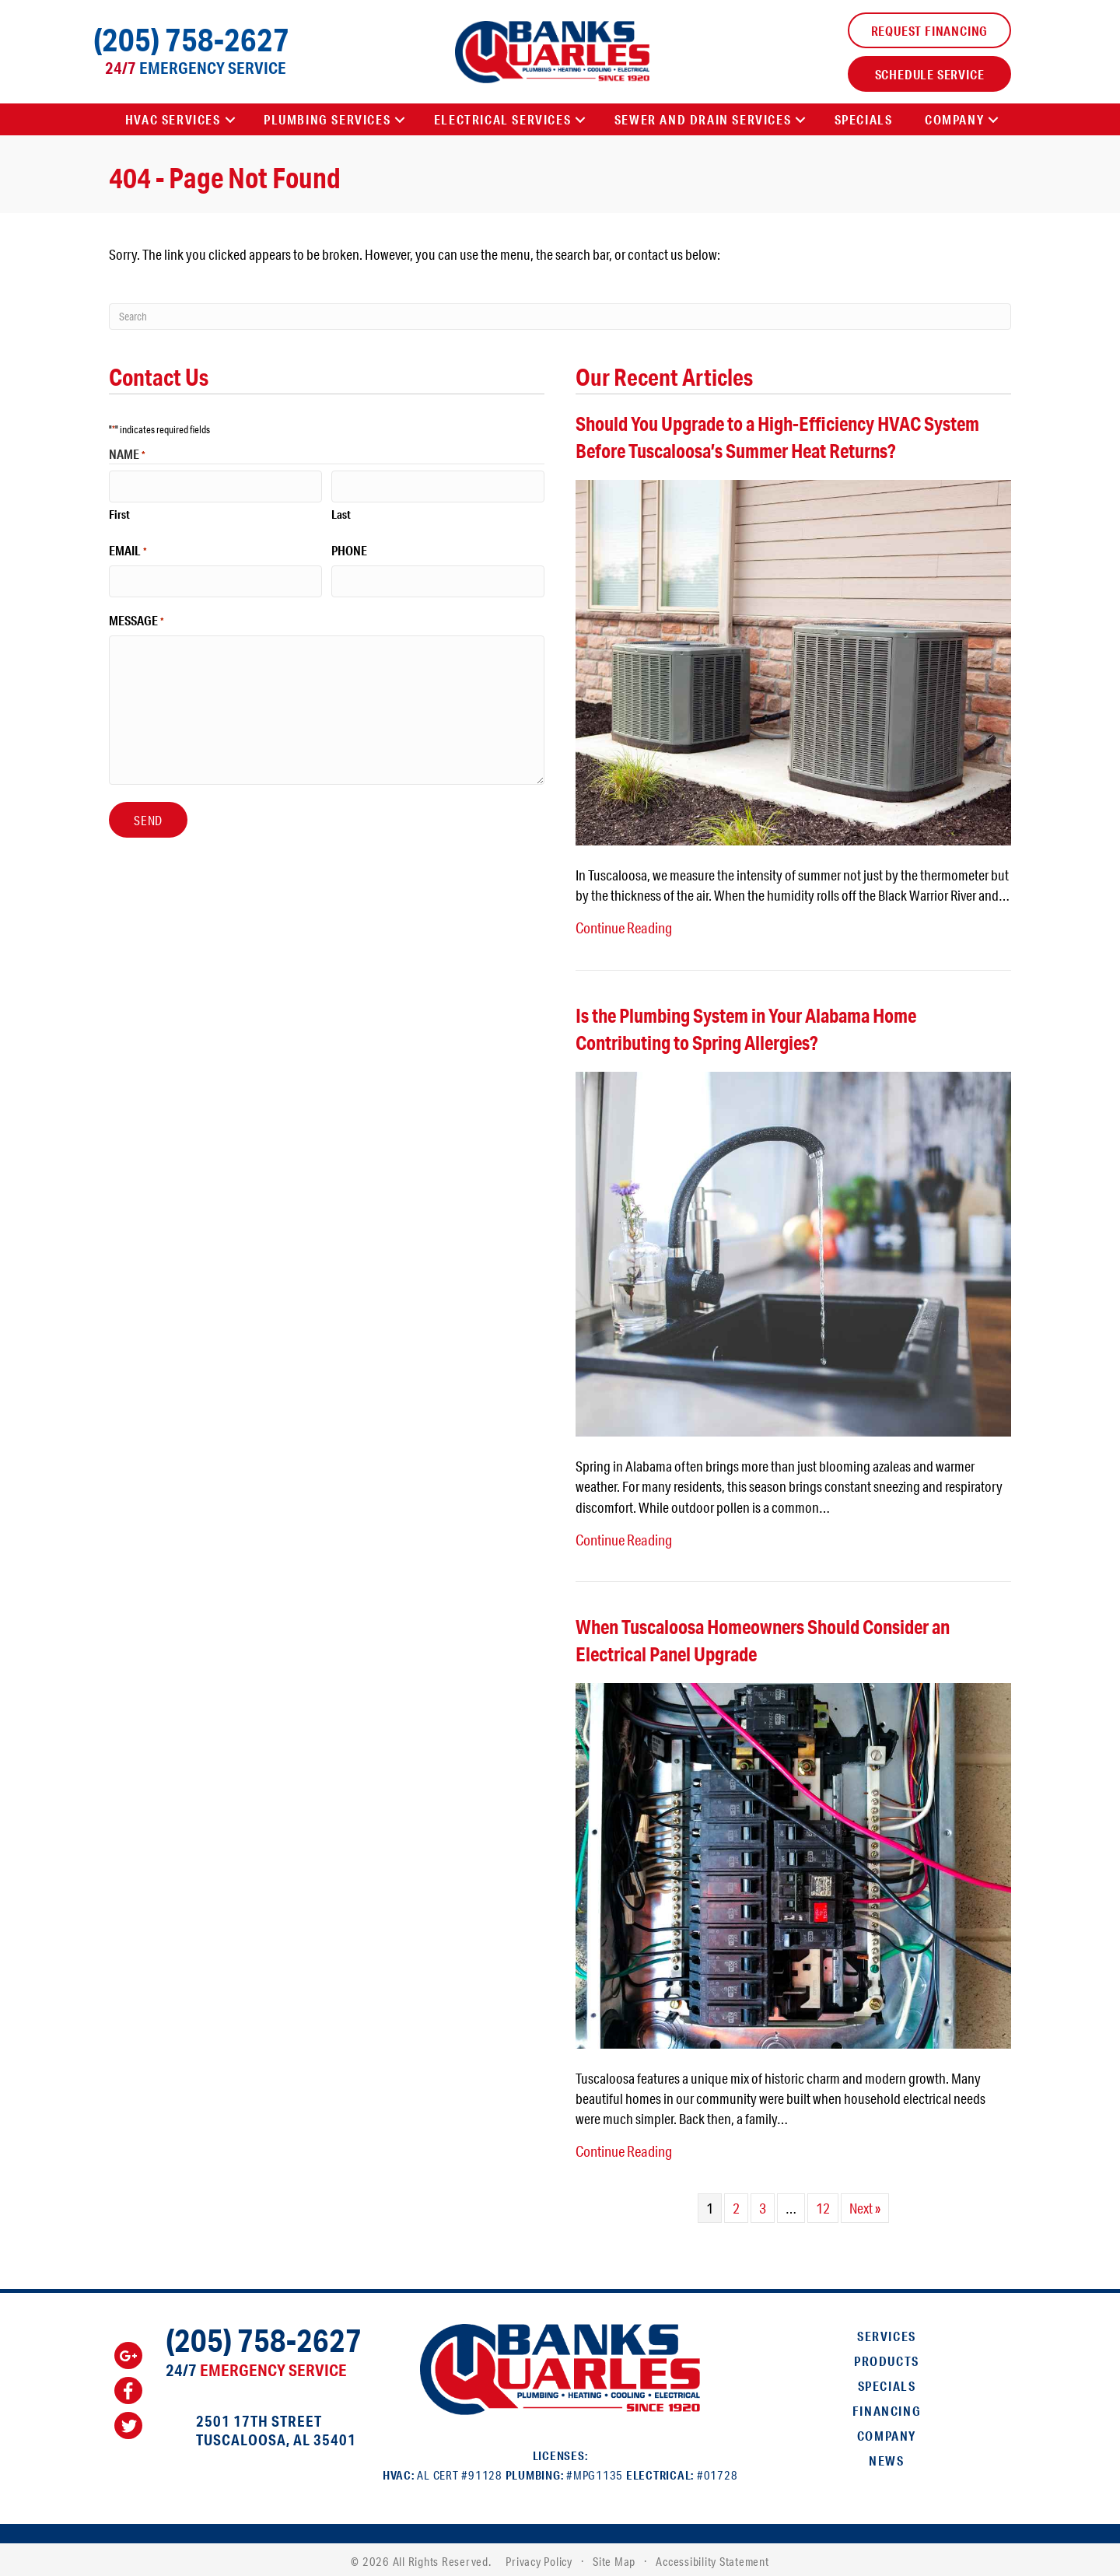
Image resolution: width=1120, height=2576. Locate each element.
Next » (864, 2204)
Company (954, 119)
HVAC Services (173, 119)
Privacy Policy (539, 2557)
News (886, 2456)
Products (886, 2357)
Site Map (614, 2557)
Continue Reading (623, 927)
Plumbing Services (327, 119)
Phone (349, 549)
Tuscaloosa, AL (253, 2436)
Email (128, 549)
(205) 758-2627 (191, 39)
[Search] (560, 316)
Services (886, 2332)
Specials (864, 119)
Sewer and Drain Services (702, 119)
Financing (886, 2407)
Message (136, 617)
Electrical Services (502, 119)
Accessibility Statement (712, 2557)
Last (341, 512)
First (119, 512)
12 (823, 2204)
